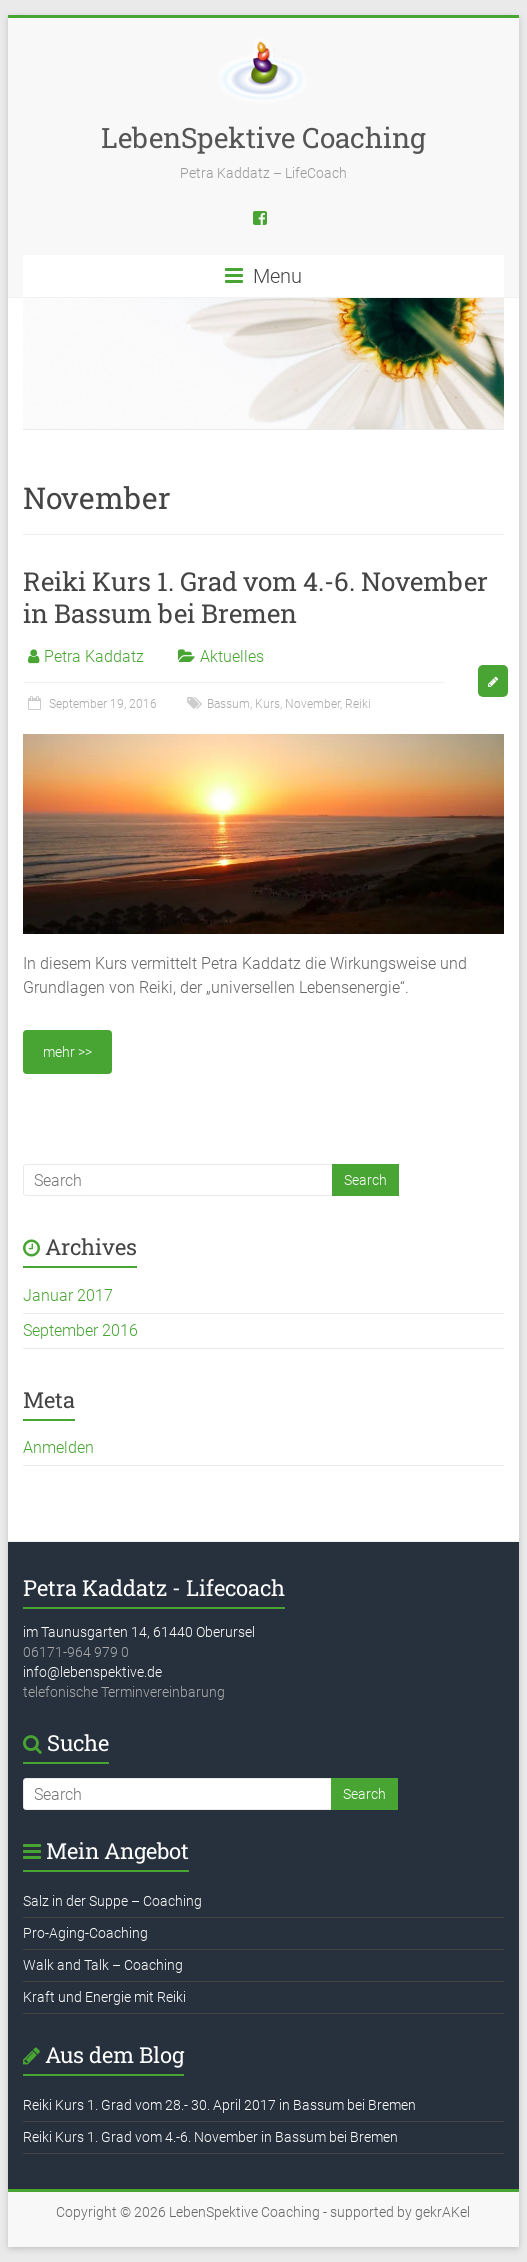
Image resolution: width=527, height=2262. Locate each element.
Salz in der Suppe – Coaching (112, 1901)
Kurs (267, 704)
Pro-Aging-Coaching (85, 1933)
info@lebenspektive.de (92, 1672)
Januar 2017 (68, 1295)
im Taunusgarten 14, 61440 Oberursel (139, 1632)
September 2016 (80, 1330)
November (312, 704)
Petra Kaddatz (94, 656)
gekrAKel (442, 2212)
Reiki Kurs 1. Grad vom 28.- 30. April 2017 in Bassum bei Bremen (219, 2105)
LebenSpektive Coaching (263, 137)
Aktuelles (232, 656)
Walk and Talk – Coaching (103, 1965)
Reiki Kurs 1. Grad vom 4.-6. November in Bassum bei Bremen (255, 597)
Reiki (358, 704)
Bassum (228, 704)
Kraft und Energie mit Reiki (104, 1997)
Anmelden (58, 1447)
